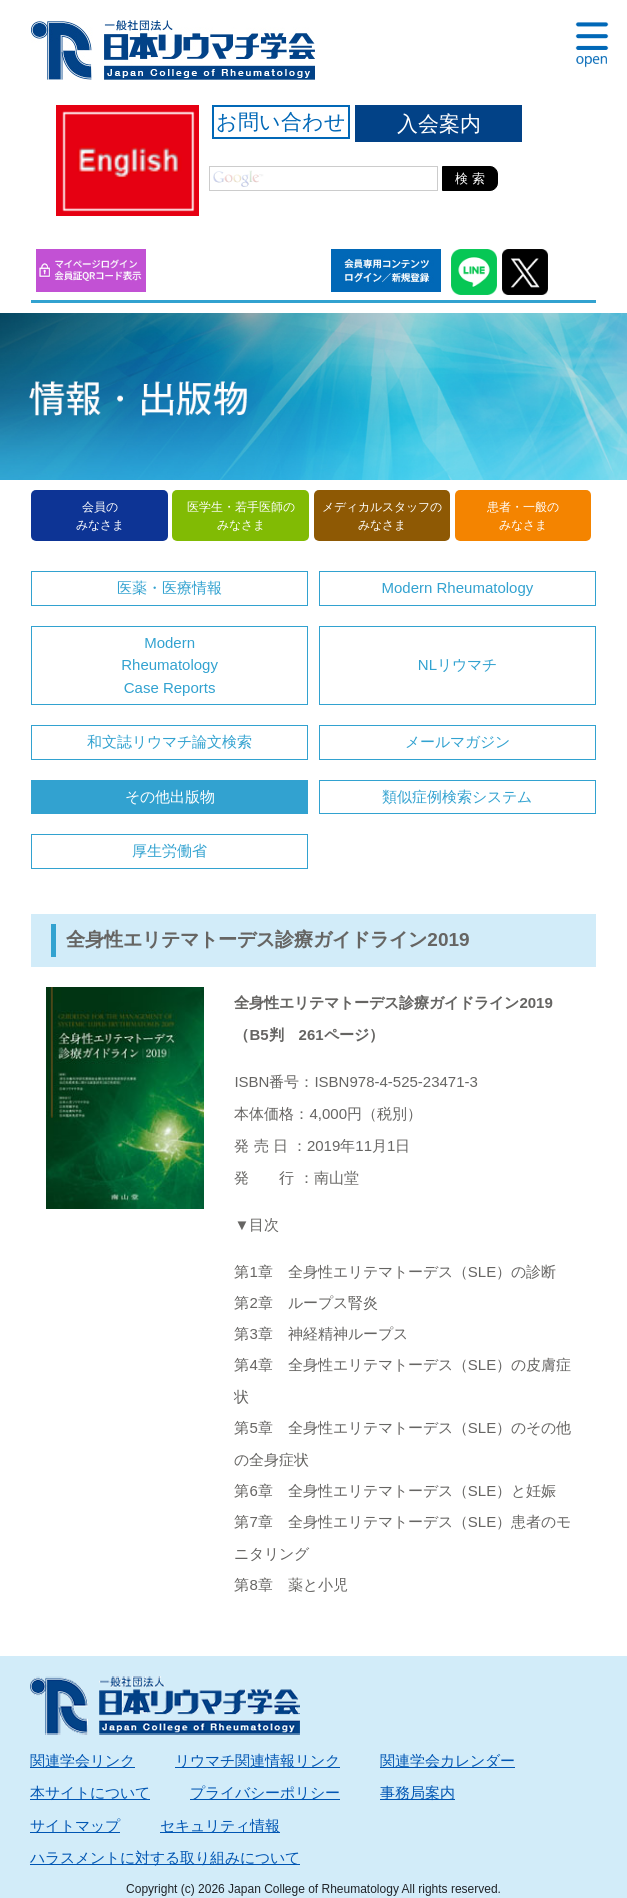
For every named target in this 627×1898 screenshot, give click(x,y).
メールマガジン (457, 741)
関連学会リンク (82, 1760)
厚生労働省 (169, 850)
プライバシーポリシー (265, 1792)
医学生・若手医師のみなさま (241, 516)
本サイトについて (90, 1792)
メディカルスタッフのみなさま (382, 516)
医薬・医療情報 (169, 587)
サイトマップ (75, 1825)
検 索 (470, 178)
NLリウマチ (457, 664)
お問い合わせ (281, 121)
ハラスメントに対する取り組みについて (165, 1857)
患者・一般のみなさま (523, 516)
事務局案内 (417, 1792)
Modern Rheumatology (458, 587)
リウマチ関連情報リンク (257, 1760)
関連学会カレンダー (447, 1760)
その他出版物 (170, 796)
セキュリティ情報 (220, 1825)
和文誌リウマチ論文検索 (169, 741)
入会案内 (439, 123)
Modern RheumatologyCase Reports (169, 665)
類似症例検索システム (457, 796)
